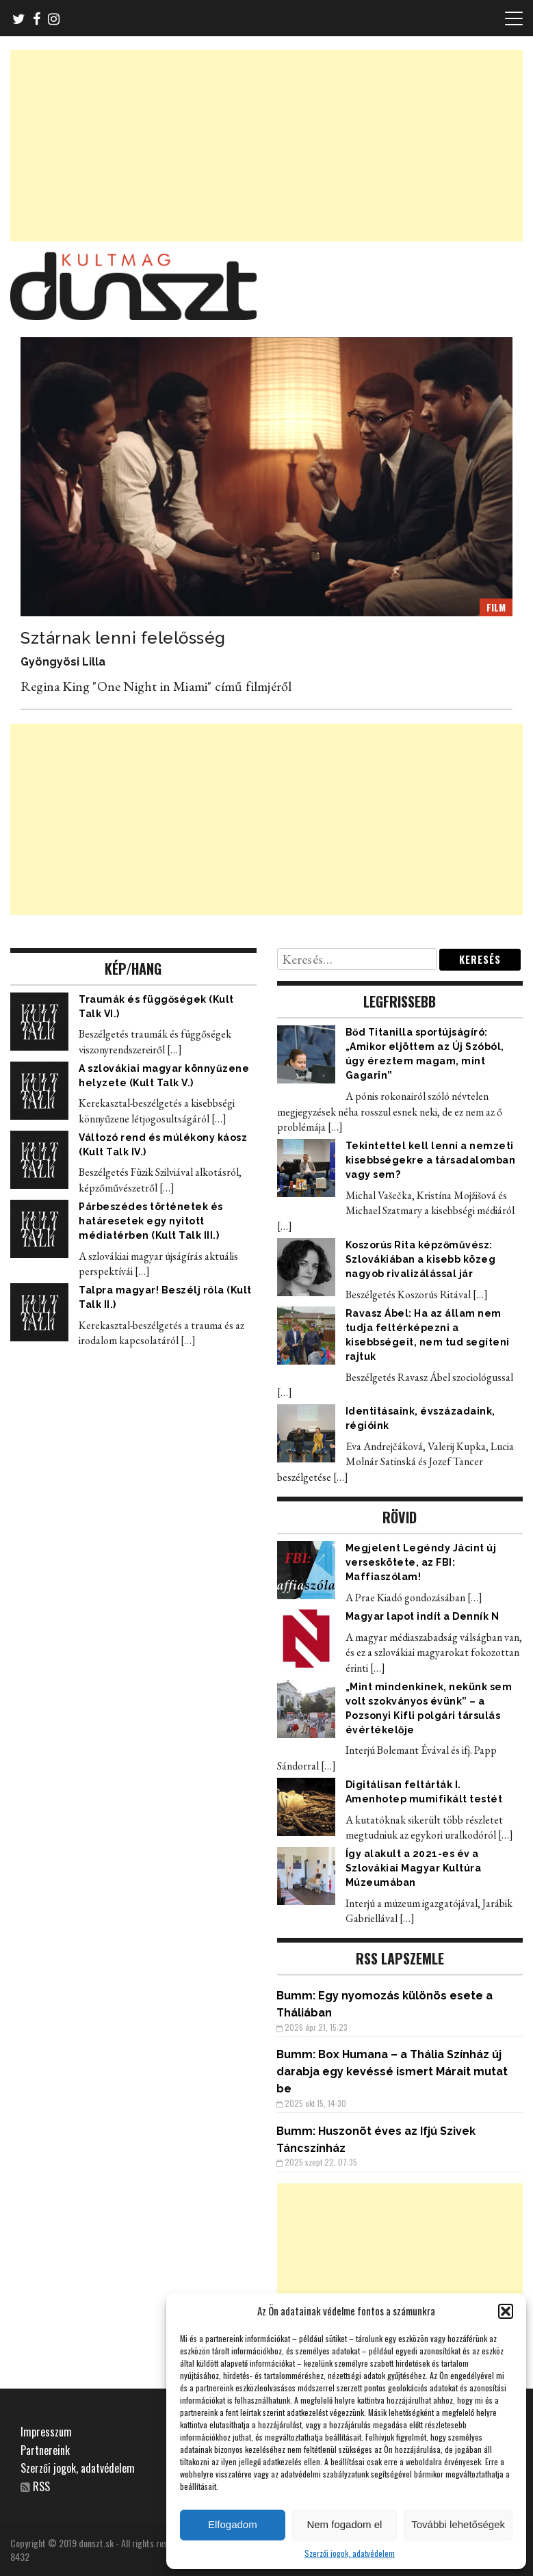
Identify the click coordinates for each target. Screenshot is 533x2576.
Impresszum (46, 2431)
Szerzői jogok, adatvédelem (349, 2553)
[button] (505, 2311)
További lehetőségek (458, 2524)
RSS (41, 2486)
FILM (496, 607)
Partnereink (45, 2450)
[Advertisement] (266, 145)
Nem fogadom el (344, 2524)
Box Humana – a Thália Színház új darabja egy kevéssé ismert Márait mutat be (392, 2071)
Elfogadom (232, 2524)
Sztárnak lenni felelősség (123, 638)
